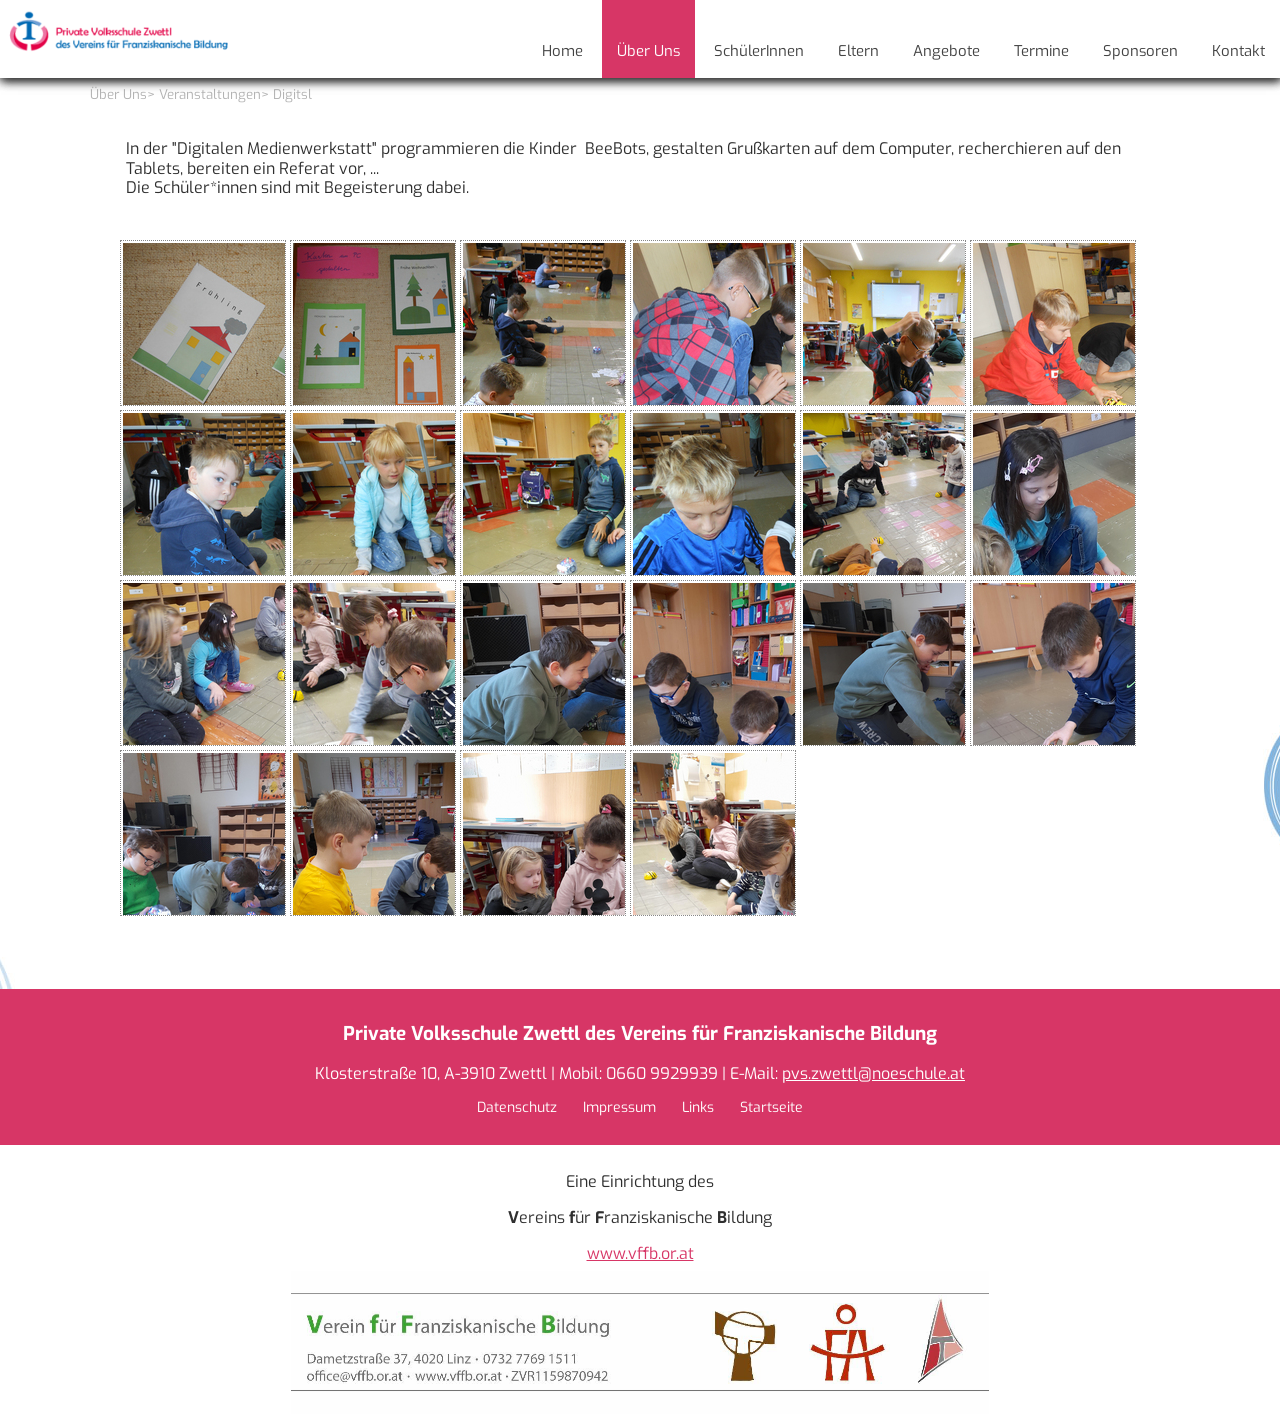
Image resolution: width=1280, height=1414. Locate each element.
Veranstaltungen (210, 94)
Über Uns (118, 94)
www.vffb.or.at (640, 1253)
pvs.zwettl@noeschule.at (873, 1073)
